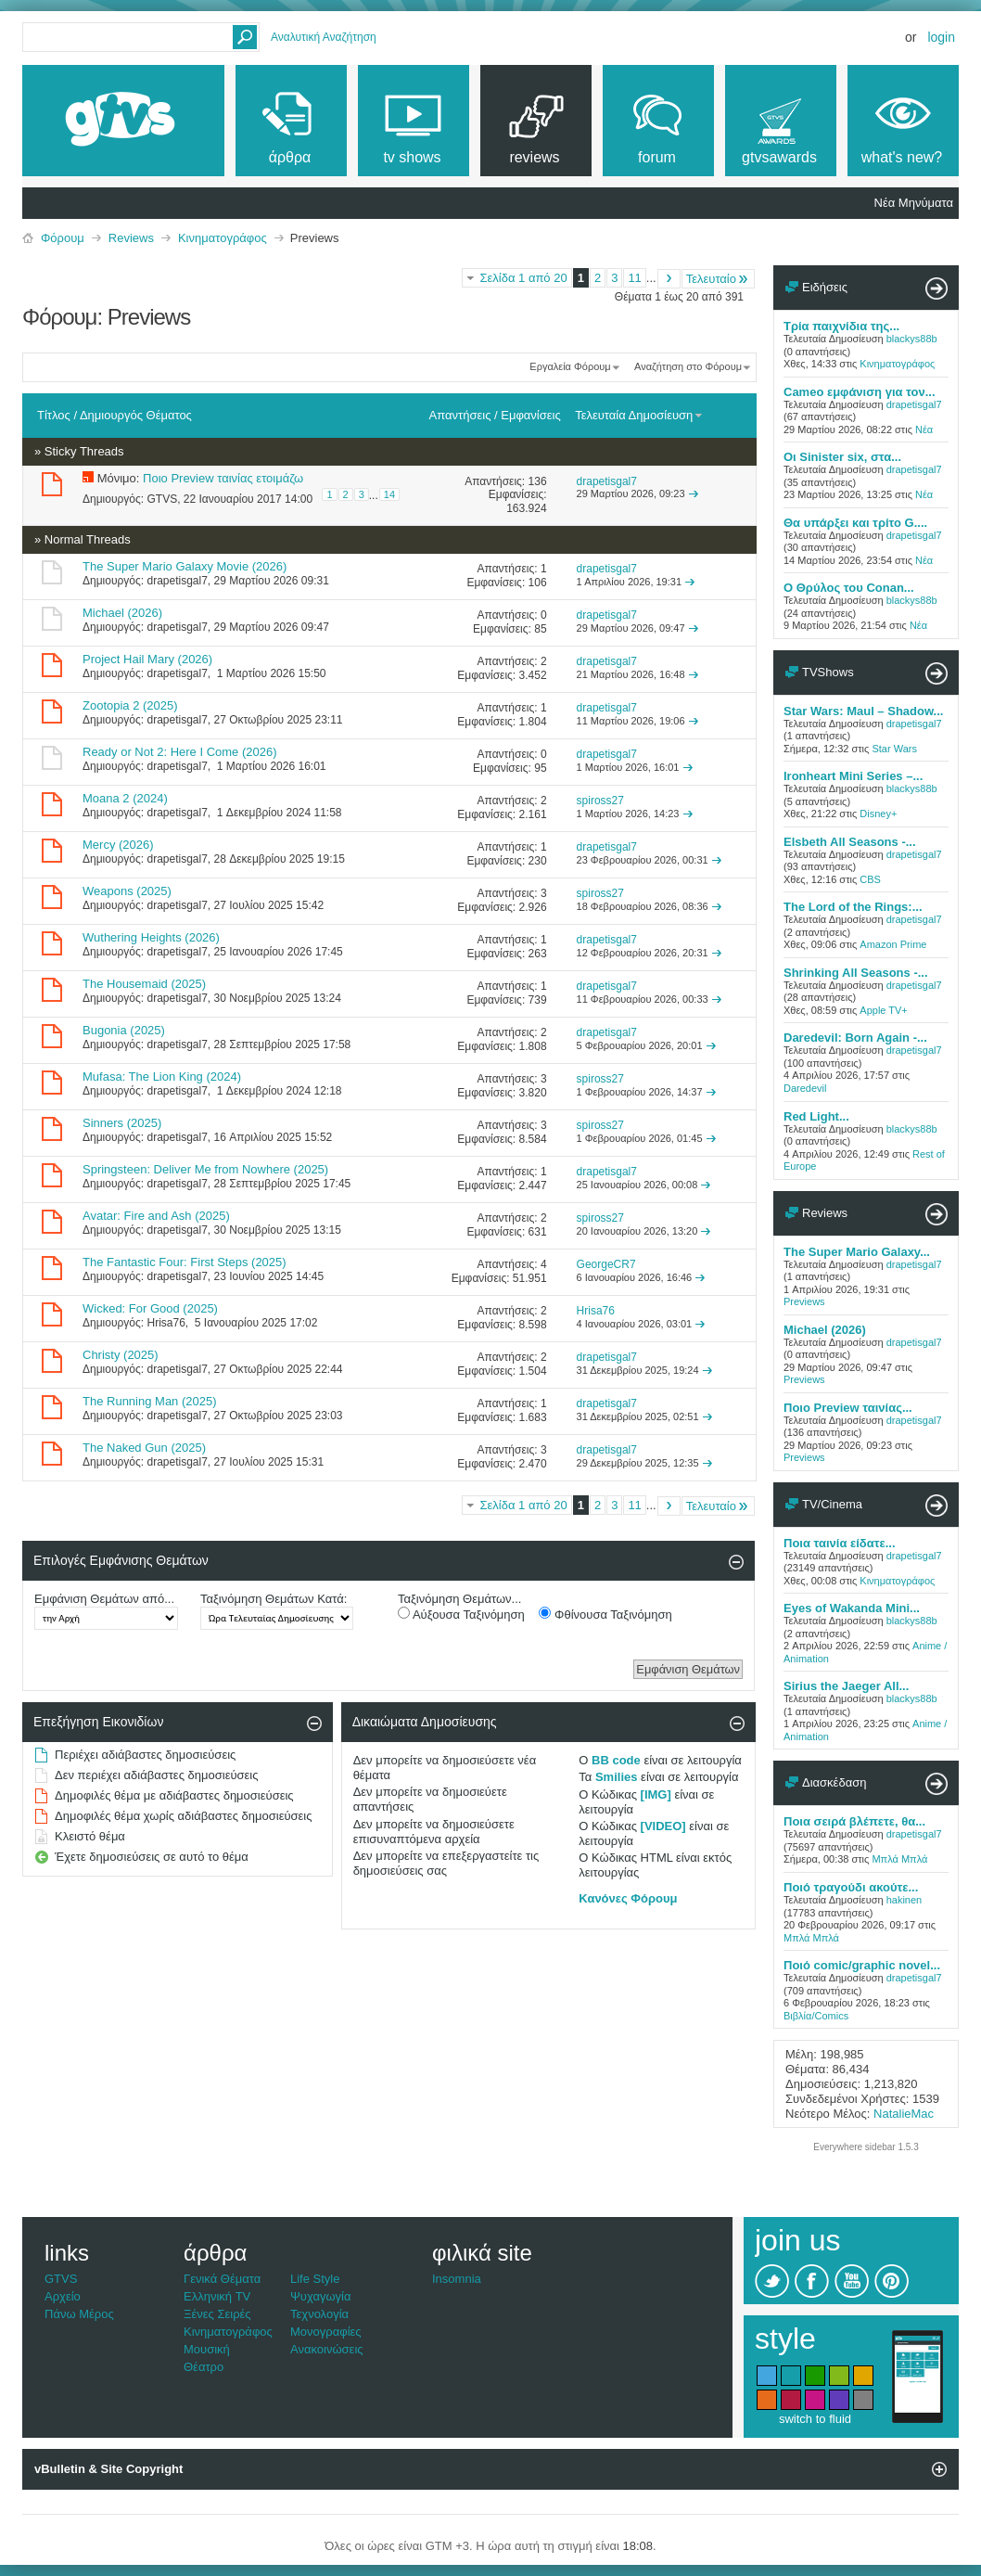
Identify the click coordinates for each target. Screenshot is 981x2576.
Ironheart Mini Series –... (853, 776)
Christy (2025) (121, 1355)
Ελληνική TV (217, 2296)
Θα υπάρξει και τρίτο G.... (855, 523)
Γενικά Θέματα (222, 2279)
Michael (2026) (122, 613)
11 (634, 278)
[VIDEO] (663, 1826)
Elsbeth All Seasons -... (850, 842)
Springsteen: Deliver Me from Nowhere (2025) (205, 1169)
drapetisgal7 (177, 580)
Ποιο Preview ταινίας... (848, 1408)
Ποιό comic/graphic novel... (862, 1965)
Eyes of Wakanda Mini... (852, 1608)
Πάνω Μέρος (79, 2314)
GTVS (162, 499)
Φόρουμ (62, 238)
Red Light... (816, 1116)
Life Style (314, 2279)
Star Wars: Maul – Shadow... (863, 711)
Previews (804, 1301)
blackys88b (911, 338)
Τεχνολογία (319, 2314)
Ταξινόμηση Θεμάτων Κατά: (273, 1599)
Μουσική (207, 2349)
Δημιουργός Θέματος (136, 415)
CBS (870, 879)
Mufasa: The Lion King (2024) (162, 1076)
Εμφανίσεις (530, 415)
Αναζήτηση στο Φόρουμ (688, 366)
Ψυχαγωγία (320, 2296)
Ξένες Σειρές (217, 2314)
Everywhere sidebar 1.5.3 (865, 2147)
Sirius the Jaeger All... (846, 1686)
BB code (616, 1760)
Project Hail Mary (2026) (147, 659)
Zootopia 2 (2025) (130, 705)
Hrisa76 (166, 1322)
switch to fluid (815, 2419)
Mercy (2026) (118, 845)
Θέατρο (203, 2367)
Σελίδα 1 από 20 (523, 278)
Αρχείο (63, 2296)
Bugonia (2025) (124, 1030)
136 (538, 481)
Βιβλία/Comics (816, 2015)
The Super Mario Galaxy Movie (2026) (185, 566)
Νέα (924, 429)
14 (389, 494)
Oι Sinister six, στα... (842, 457)
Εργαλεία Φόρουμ (569, 366)
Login (941, 37)
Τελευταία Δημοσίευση (639, 415)
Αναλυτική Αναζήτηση (323, 37)
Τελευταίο (718, 279)
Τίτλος (53, 415)
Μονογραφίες (326, 2332)
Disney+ (878, 813)
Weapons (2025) (127, 891)
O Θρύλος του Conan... (849, 588)
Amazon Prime (893, 944)
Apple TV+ (883, 1010)
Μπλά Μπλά (899, 1859)
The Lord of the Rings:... (853, 907)
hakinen (904, 1899)
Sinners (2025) (122, 1123)
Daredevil (805, 1088)
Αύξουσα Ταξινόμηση (461, 1614)
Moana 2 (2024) (125, 798)
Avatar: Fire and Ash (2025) (156, 1216)
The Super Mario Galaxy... (857, 1252)
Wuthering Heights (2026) (151, 937)
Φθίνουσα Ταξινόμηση (605, 1614)
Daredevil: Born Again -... (855, 1037)
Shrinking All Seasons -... (856, 973)
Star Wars (894, 748)
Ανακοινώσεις (326, 2349)
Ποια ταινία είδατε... (840, 1543)
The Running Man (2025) (150, 1401)
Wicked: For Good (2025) (150, 1308)
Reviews (131, 238)
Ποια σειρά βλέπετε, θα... (854, 1821)
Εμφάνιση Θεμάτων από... (104, 1599)
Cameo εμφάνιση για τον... (860, 392)
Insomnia (456, 2279)
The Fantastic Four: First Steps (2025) (185, 1262)
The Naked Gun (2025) (144, 1448)
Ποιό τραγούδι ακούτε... (851, 1887)
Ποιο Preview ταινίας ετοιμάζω (223, 478)
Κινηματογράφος (222, 238)
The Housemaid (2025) (144, 984)
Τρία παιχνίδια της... (841, 326)
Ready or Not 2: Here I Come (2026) (180, 752)
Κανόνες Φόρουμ (628, 1898)
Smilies (616, 1777)
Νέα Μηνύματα (913, 203)
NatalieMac (903, 2114)
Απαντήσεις (460, 415)
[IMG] (656, 1794)
